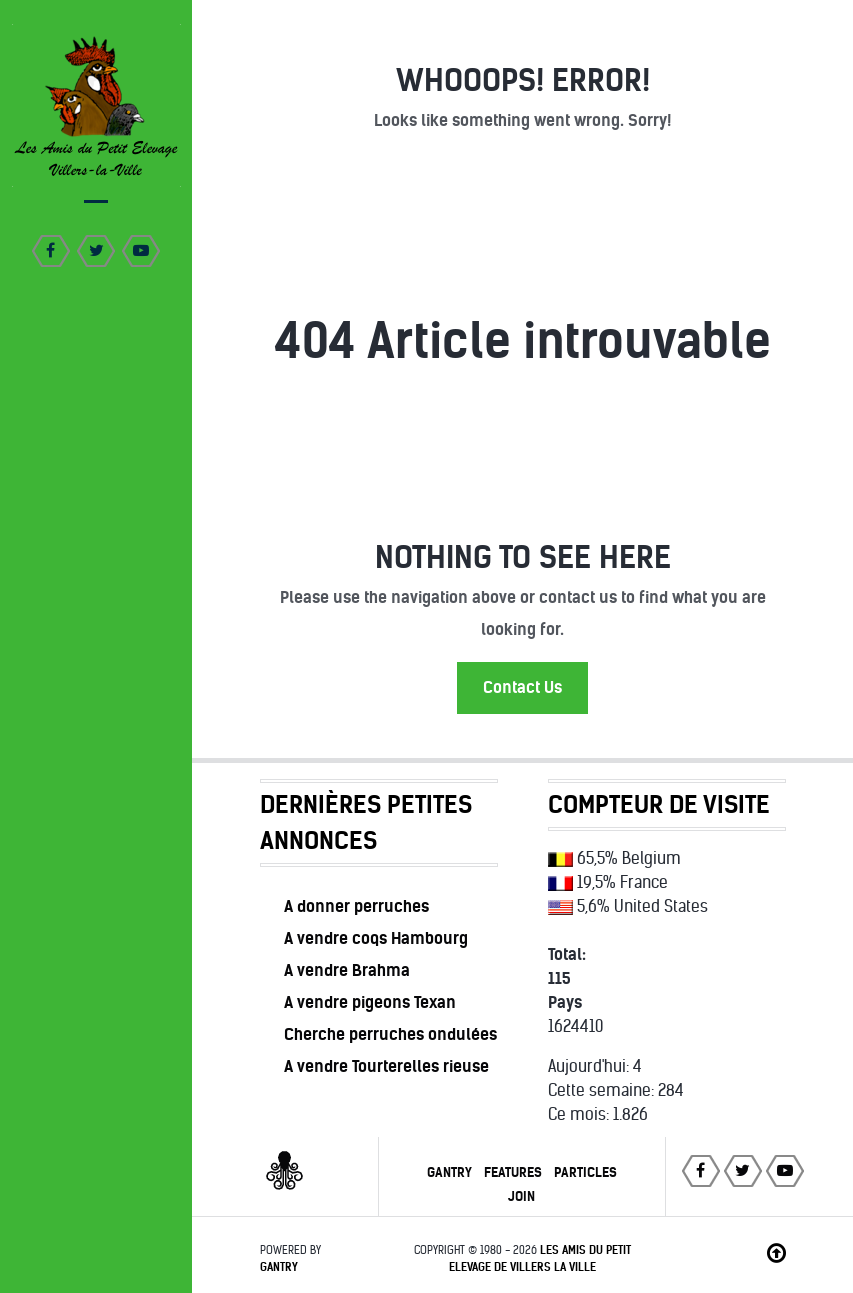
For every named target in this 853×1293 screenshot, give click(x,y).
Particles (585, 1172)
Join (521, 1196)
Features (513, 1172)
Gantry (449, 1172)
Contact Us (522, 687)
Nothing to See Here (523, 557)
